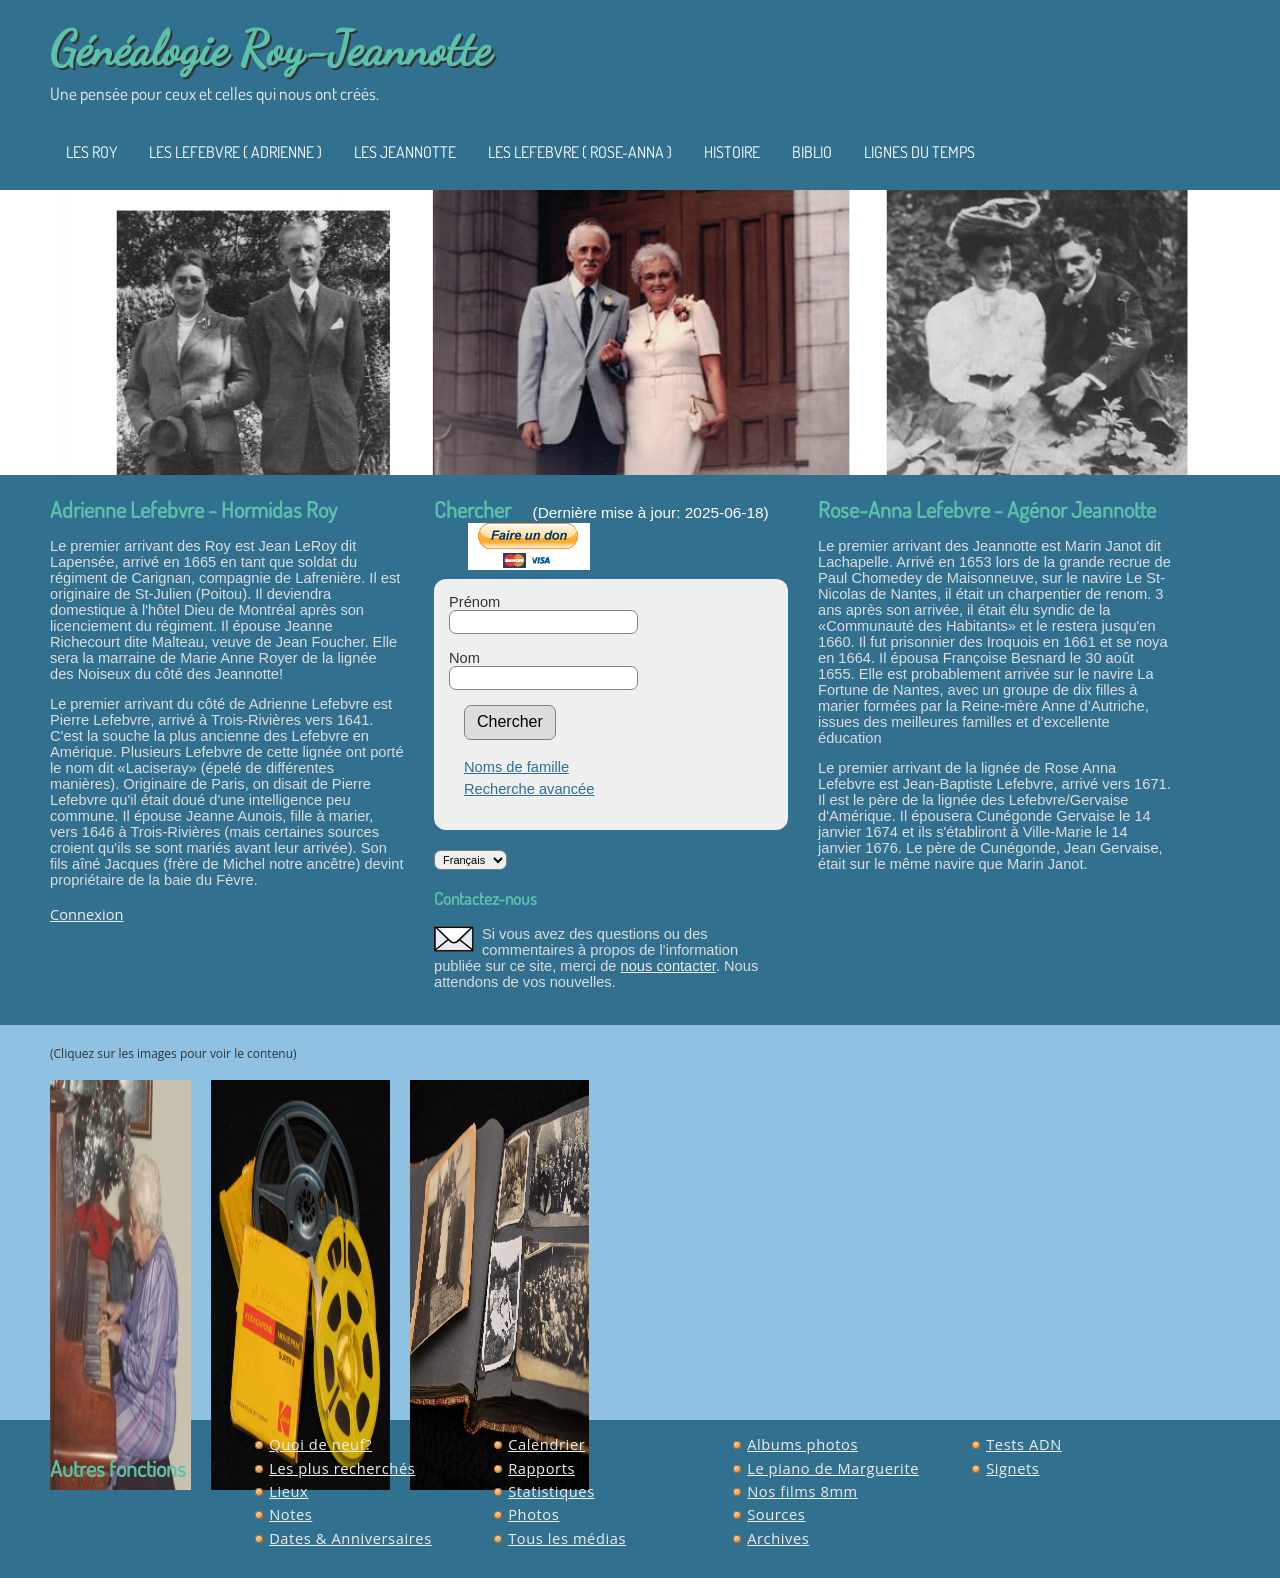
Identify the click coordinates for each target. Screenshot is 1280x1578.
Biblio (812, 152)
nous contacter (668, 966)
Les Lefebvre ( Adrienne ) (235, 152)
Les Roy (91, 152)
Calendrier (546, 1444)
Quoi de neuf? (320, 1444)
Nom (464, 658)
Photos (533, 1514)
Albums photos (802, 1444)
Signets (1012, 1468)
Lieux (288, 1491)
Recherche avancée (529, 789)
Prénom (474, 602)
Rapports (541, 1468)
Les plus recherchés (342, 1468)
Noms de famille (516, 767)
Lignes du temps (919, 152)
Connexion (86, 914)
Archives (778, 1538)
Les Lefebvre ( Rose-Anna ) (580, 152)
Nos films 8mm (802, 1491)
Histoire (732, 152)
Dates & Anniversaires (350, 1538)
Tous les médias (567, 1538)
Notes (290, 1514)
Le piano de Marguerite (833, 1468)
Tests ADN (1024, 1444)
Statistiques (551, 1491)
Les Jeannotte (405, 152)
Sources (776, 1514)
